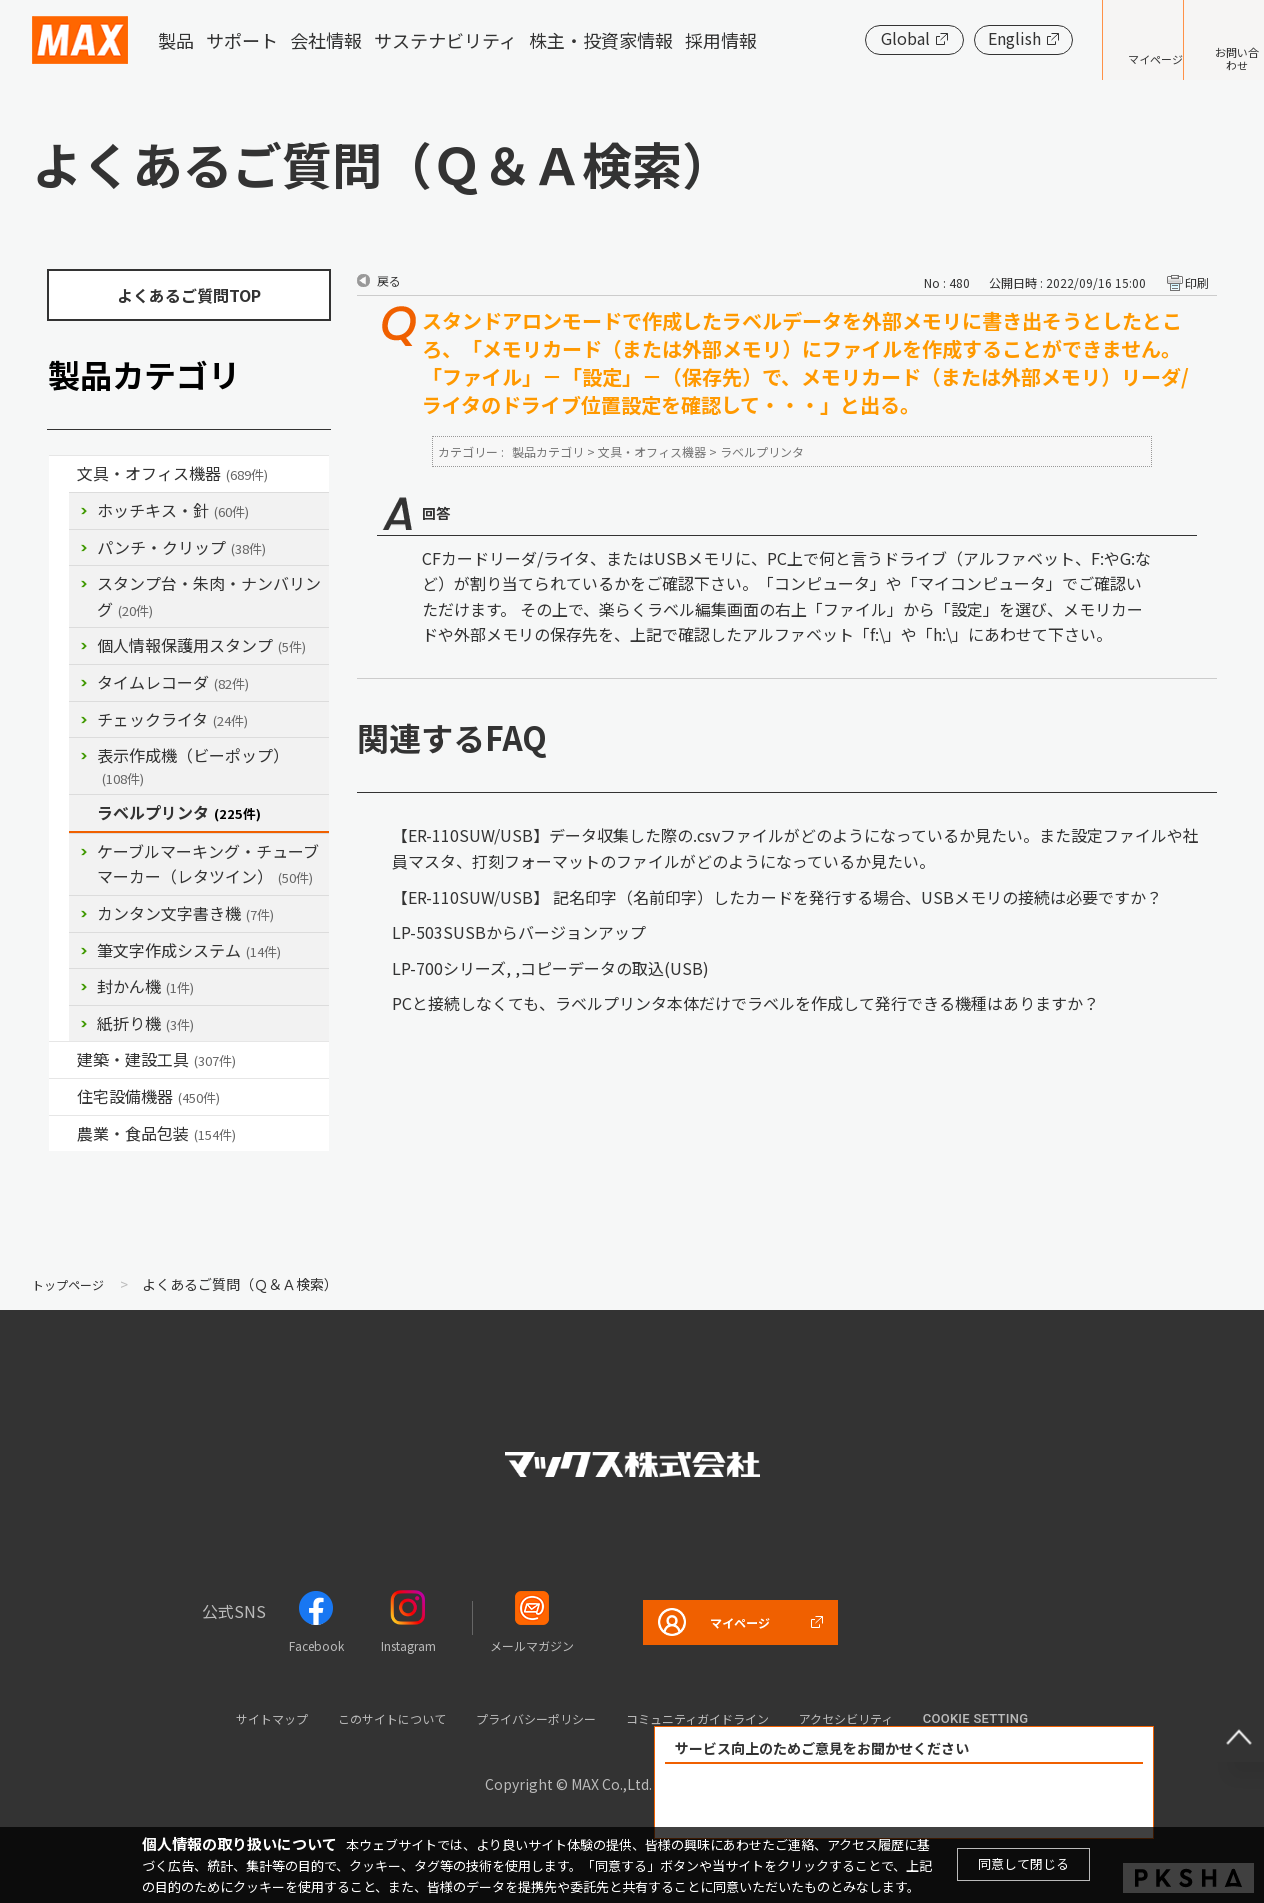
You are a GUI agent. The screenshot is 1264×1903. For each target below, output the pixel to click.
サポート (242, 40)
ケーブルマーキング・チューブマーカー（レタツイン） (208, 864)
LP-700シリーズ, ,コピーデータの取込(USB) (550, 968)
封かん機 (145, 986)
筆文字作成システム (189, 950)
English (953, 38)
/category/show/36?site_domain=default (63, 1097)
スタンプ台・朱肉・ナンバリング (209, 596)
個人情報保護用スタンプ (201, 645)
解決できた (790, 1801)
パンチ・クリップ (181, 547)
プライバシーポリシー (528, 1717)
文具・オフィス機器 (172, 473)
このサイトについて (355, 1717)
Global (844, 38)
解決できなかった (1019, 1801)
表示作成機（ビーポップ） (193, 765)
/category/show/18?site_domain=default (63, 1060)
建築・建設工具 (156, 1059)
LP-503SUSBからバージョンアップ (519, 932)
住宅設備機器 (148, 1096)
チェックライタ (172, 719)
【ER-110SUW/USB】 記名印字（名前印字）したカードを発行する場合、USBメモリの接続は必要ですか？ (777, 897)
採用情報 (721, 40)
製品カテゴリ (548, 451)
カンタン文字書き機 (185, 913)
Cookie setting (1043, 1718)
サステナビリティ (445, 40)
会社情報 (326, 40)
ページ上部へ (1224, 1722)
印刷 (1197, 282)
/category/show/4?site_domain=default (63, 474)
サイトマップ (213, 1717)
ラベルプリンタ (179, 812)
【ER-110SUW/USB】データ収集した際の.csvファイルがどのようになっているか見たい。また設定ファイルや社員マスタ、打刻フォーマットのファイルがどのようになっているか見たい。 (795, 848)
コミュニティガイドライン (722, 1717)
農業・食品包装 (156, 1133)
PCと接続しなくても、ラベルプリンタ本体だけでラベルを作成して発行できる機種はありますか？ (745, 1003)
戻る (389, 280)
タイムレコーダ (173, 682)
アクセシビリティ (901, 1717)
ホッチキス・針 (173, 510)
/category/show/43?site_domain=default (63, 1134)
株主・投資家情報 (601, 40)
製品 (176, 40)
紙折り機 (145, 1023)
